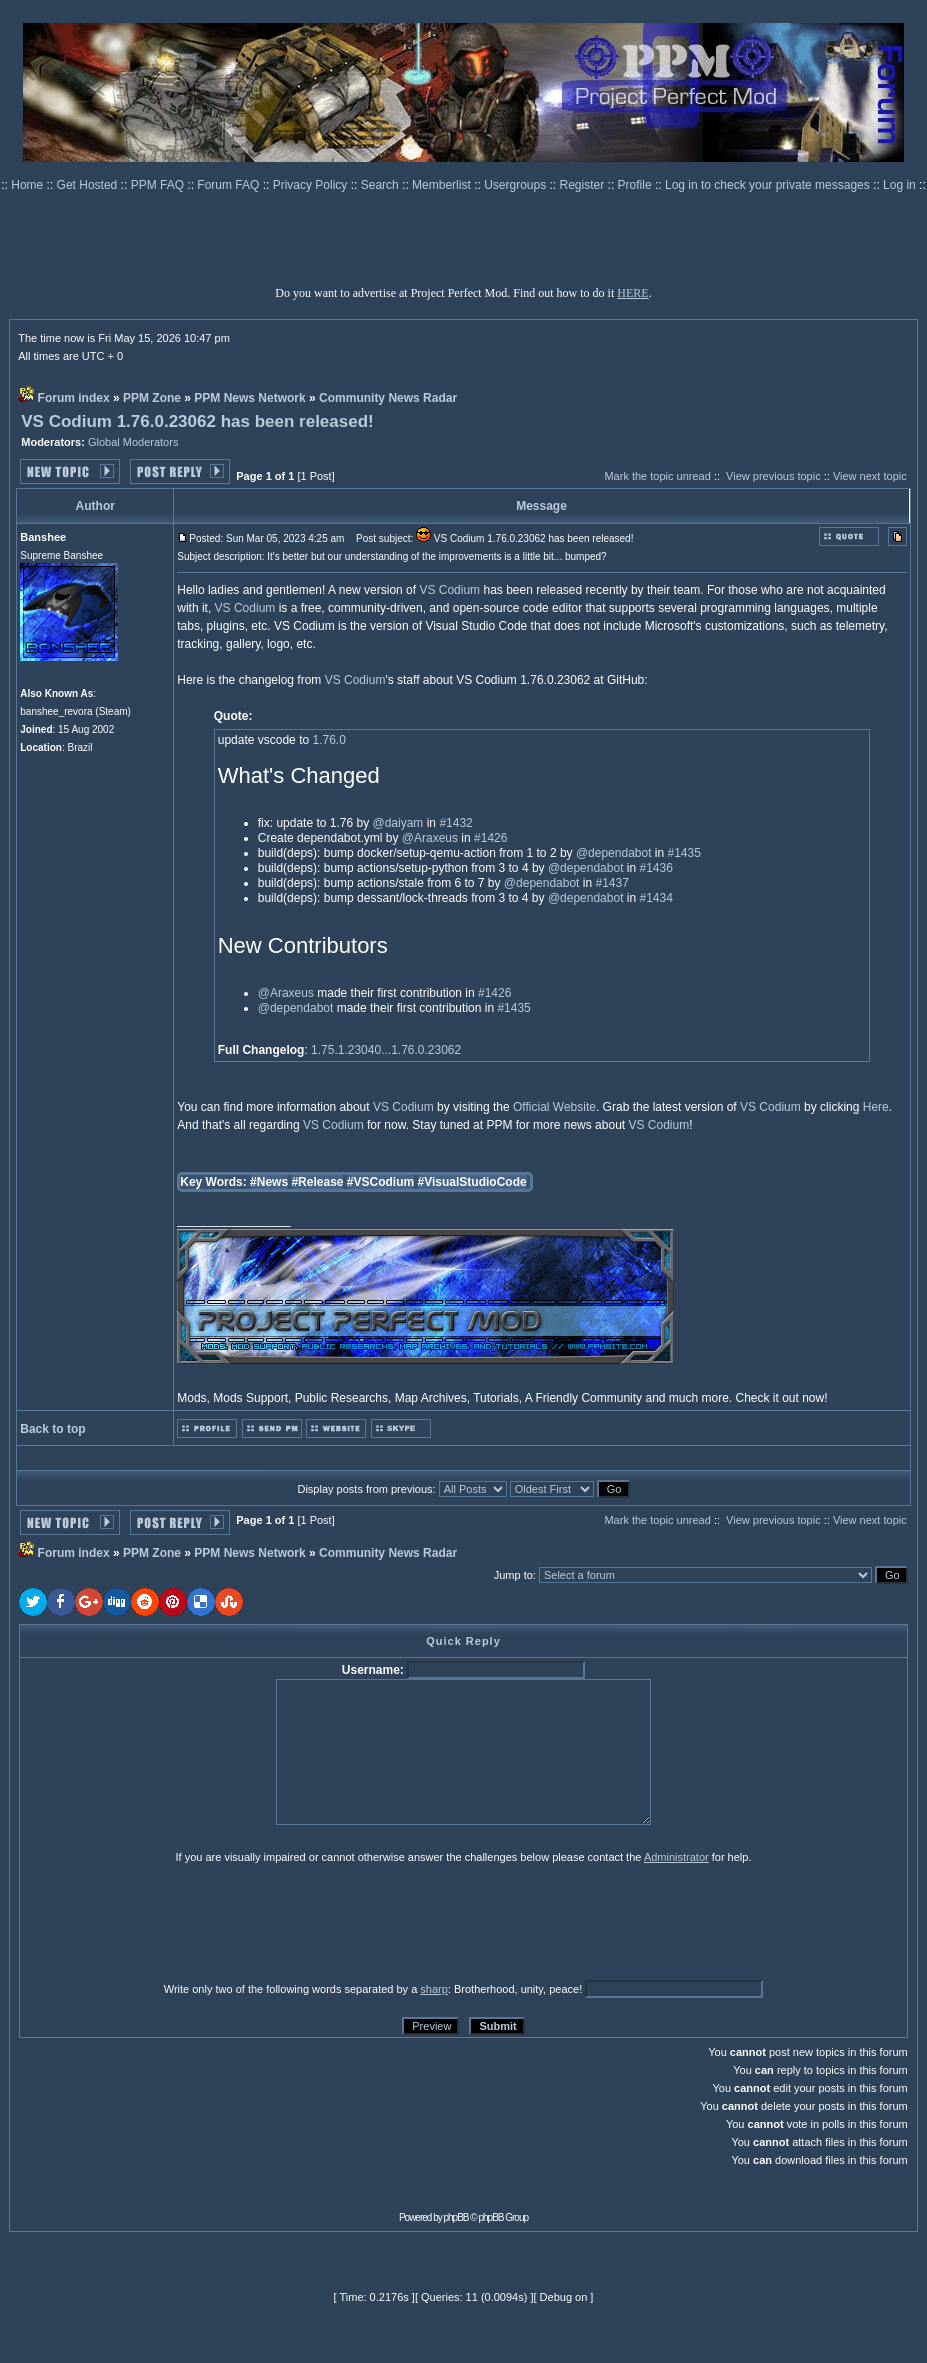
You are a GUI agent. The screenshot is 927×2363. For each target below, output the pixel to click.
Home (28, 185)
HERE (632, 293)
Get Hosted (89, 185)
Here (876, 1107)
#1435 (684, 853)
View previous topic (773, 476)
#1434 (656, 898)
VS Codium (449, 590)
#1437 (611, 883)
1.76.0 (328, 740)
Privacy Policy (312, 185)
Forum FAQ (229, 185)
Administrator (676, 1857)
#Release (317, 1182)
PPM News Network (249, 398)
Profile (636, 185)
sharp (434, 1989)
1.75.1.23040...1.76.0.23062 (386, 1050)
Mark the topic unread (657, 476)
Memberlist (443, 185)
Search (381, 185)
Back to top (52, 1429)
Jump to (513, 1575)
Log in (899, 185)
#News (269, 1182)
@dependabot (614, 853)
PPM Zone (152, 398)
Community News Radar (388, 398)
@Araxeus (430, 838)
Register (584, 185)
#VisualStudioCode (472, 1182)
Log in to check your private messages (769, 185)
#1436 (656, 868)
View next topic (870, 476)
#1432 (455, 823)
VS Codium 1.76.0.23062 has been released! (197, 421)
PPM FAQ (159, 185)
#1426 (490, 838)
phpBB (456, 2217)
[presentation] (174, 1922)
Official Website (554, 1107)
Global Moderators (133, 442)
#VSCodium (380, 1182)
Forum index (74, 398)
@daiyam (397, 823)
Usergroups (516, 185)
